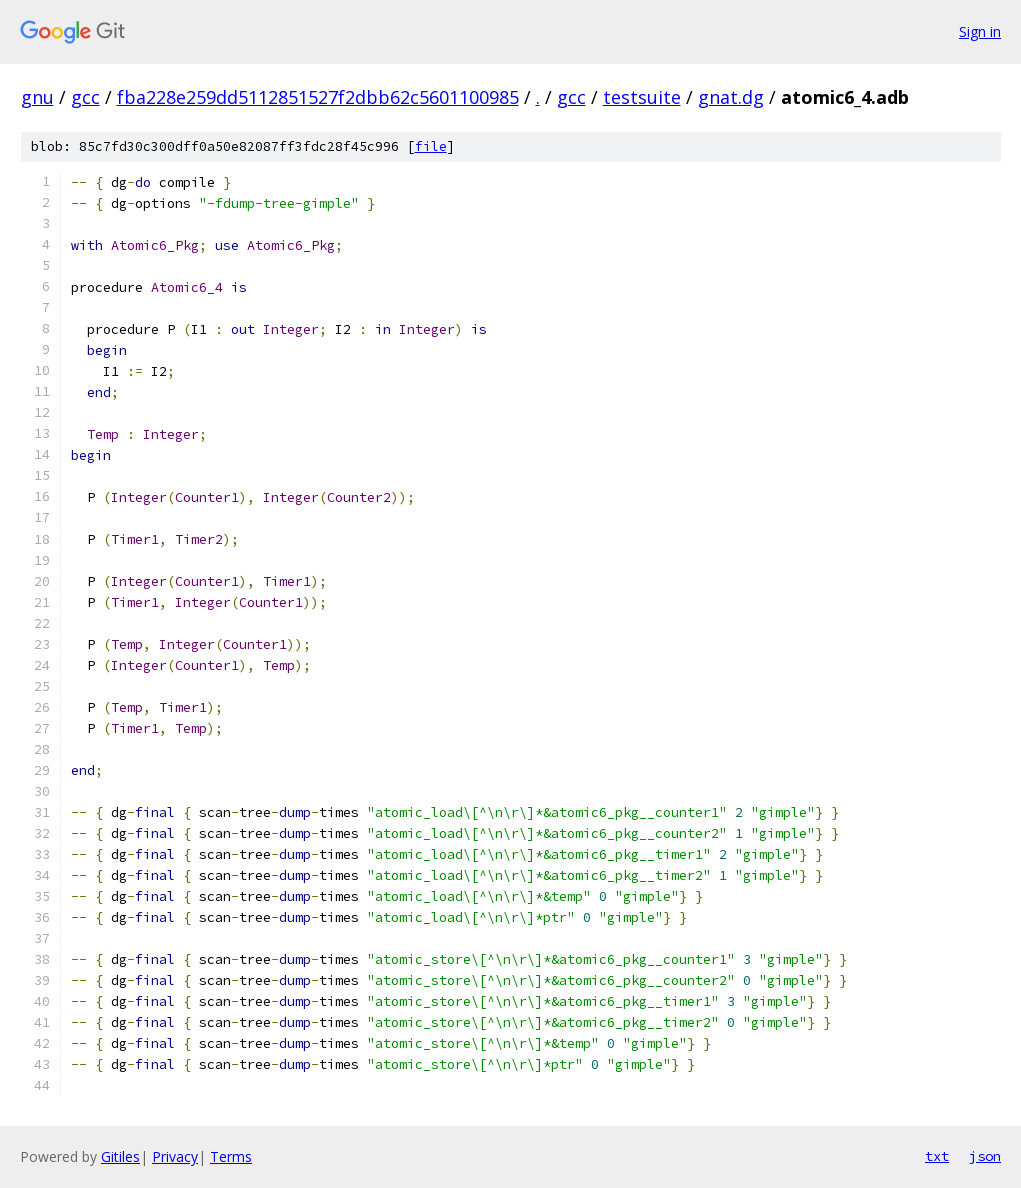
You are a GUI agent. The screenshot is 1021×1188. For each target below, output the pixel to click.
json (985, 1156)
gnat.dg (731, 97)
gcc (85, 97)
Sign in (980, 31)
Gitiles (120, 1156)
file (431, 146)
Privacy (175, 1156)
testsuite (642, 97)
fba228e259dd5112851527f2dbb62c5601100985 (318, 97)
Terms (231, 1156)
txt (937, 1156)
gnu (37, 97)
